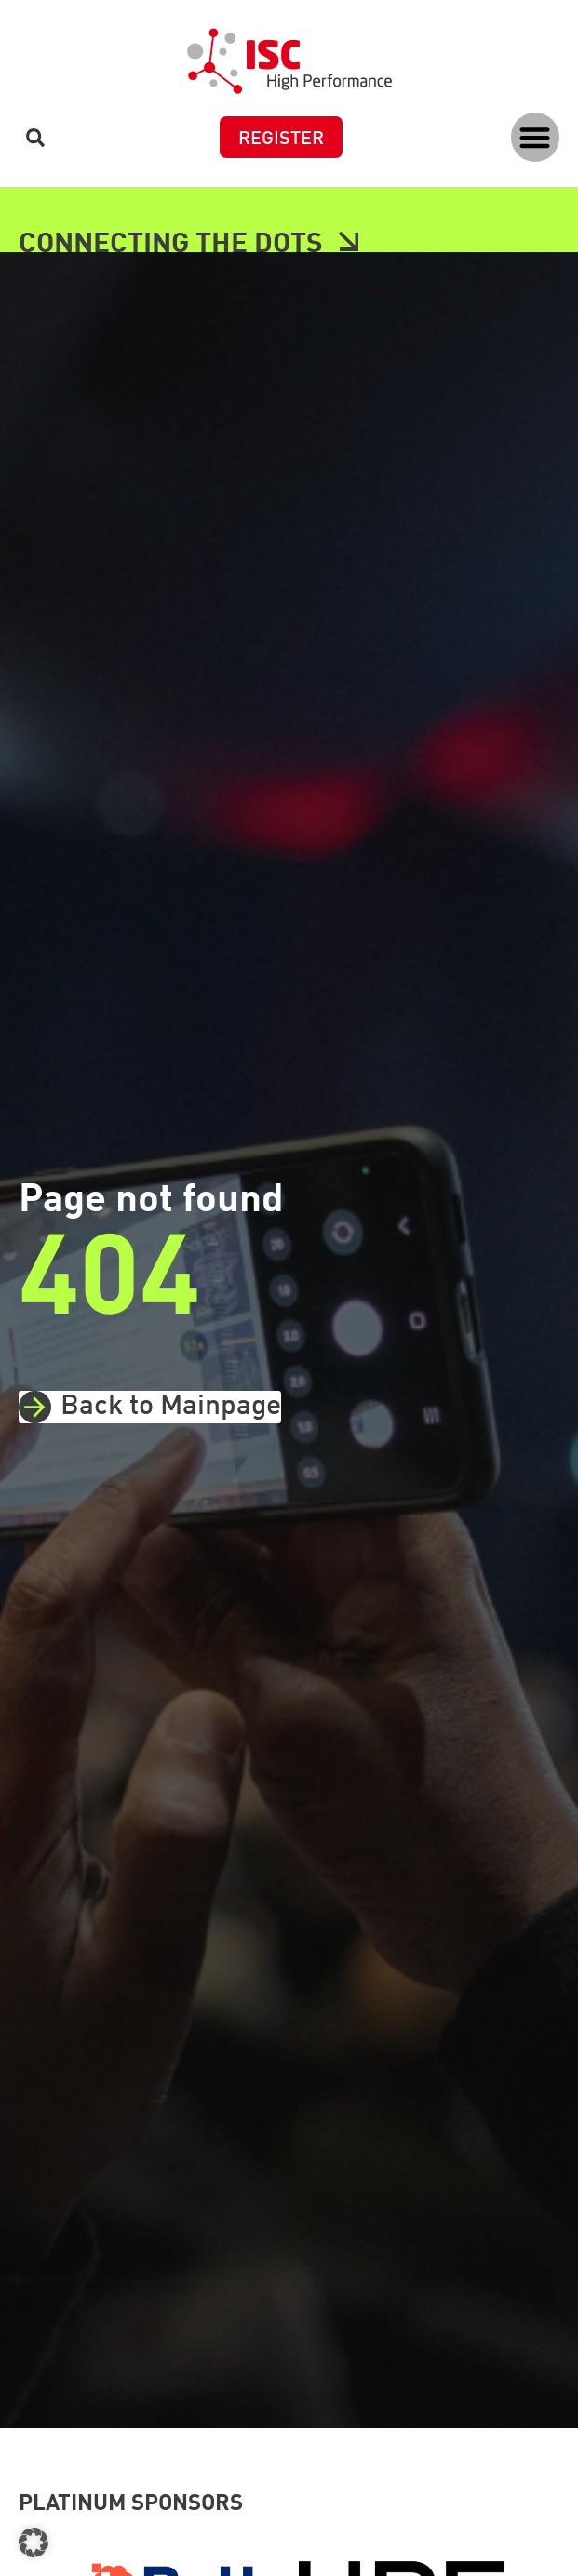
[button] (535, 137)
